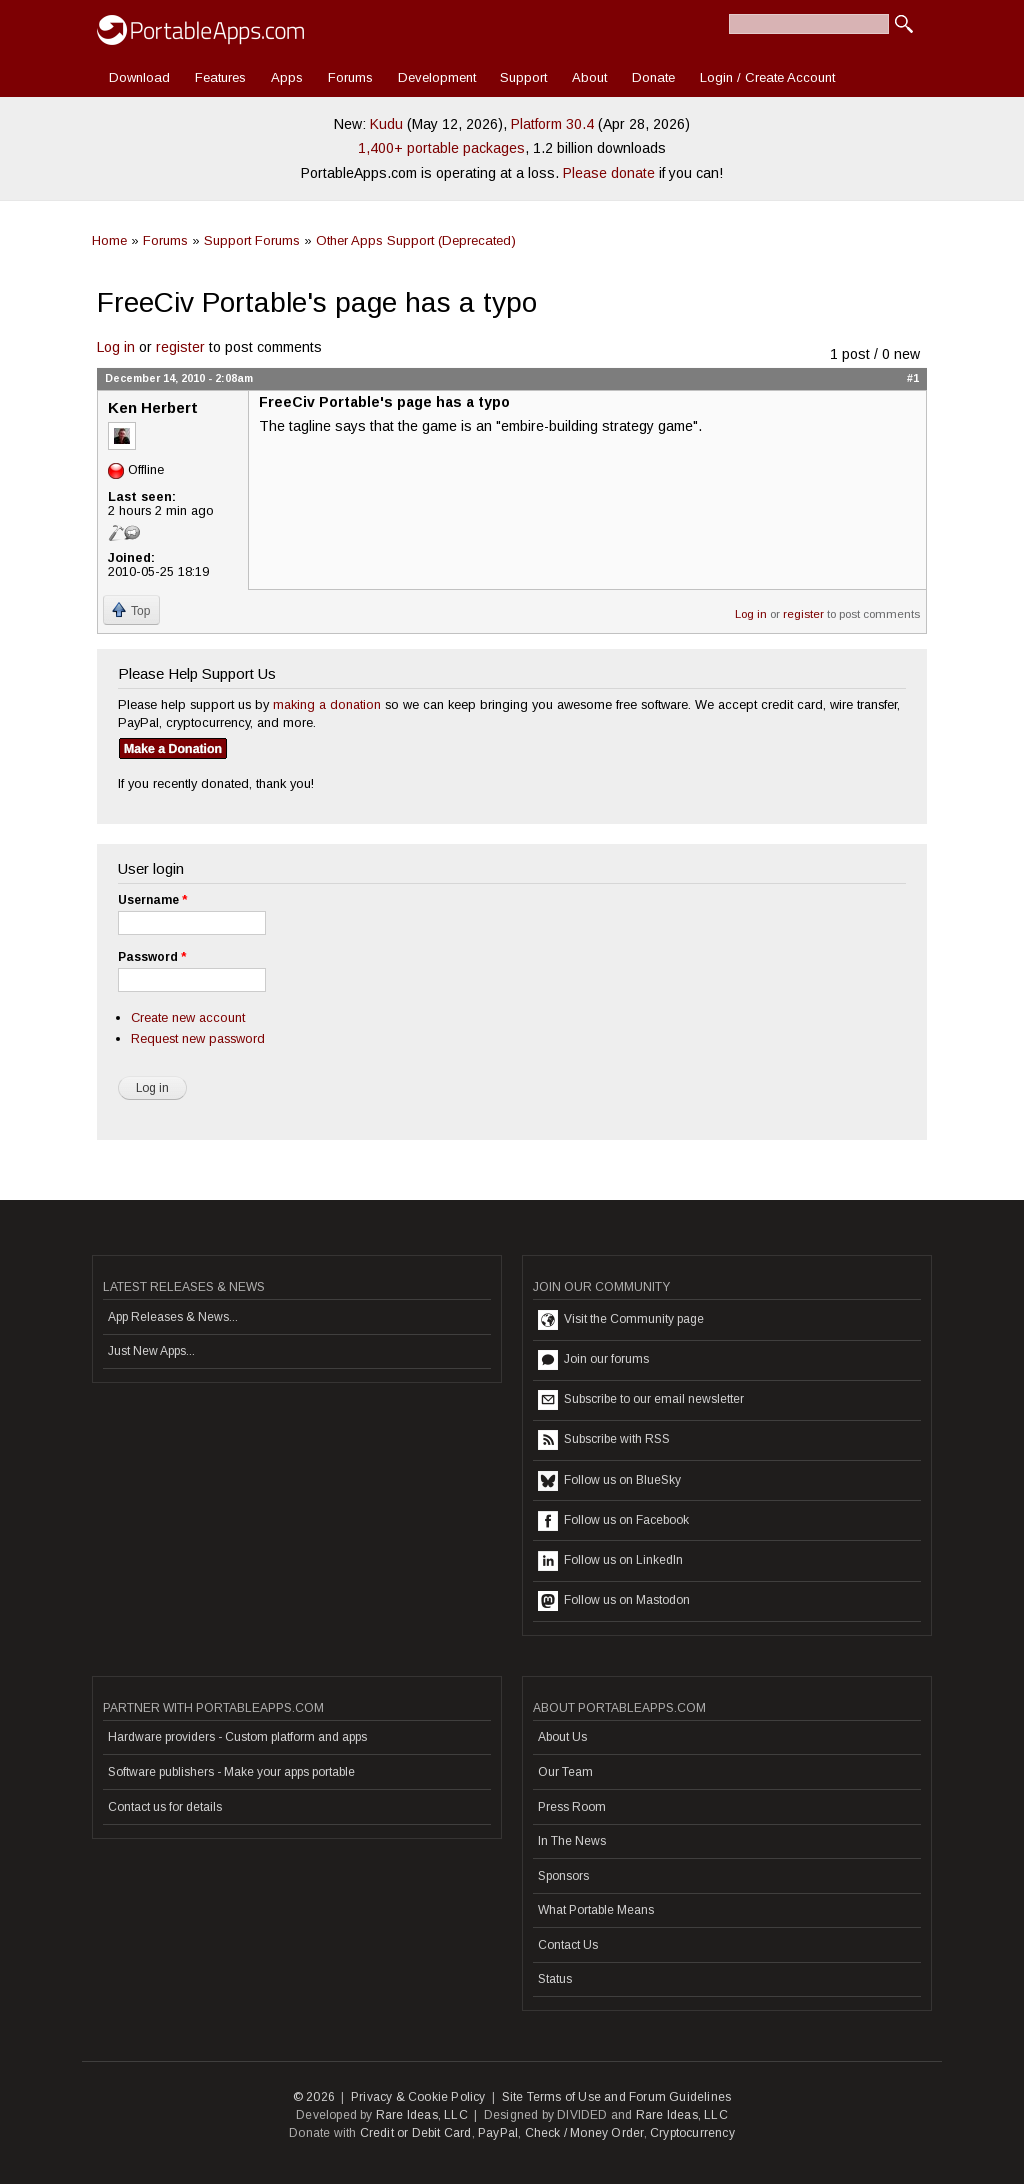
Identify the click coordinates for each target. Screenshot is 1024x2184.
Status (555, 1979)
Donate (653, 77)
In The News (572, 1841)
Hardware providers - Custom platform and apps (237, 1737)
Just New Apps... (151, 1351)
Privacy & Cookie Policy (418, 2097)
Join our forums (593, 1360)
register (180, 347)
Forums (350, 77)
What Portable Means (596, 1910)
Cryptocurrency (692, 2133)
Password (152, 957)
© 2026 (314, 2097)
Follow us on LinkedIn (610, 1561)
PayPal (498, 2133)
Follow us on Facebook (613, 1521)
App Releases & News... (173, 1317)
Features (220, 77)
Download (139, 77)
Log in (116, 347)
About (589, 77)
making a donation (327, 704)
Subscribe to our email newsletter (641, 1400)
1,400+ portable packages (441, 148)
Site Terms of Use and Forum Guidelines (617, 2097)
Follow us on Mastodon (614, 1601)
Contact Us (568, 1945)
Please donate (609, 173)
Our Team (565, 1772)
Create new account (188, 1017)
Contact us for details (165, 1807)
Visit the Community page (621, 1320)
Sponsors (563, 1876)
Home (109, 240)
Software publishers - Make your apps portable (231, 1772)
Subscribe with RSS (604, 1440)
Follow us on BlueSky (609, 1481)
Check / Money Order (584, 2133)
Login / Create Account (767, 77)
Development (437, 77)
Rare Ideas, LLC (422, 2115)
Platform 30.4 (552, 124)
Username (152, 900)
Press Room (572, 1807)
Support (523, 77)
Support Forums (252, 240)
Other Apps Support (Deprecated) (416, 240)
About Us (562, 1737)
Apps (287, 77)
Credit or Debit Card (416, 2133)
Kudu (386, 124)
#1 (913, 378)
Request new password (198, 1038)
